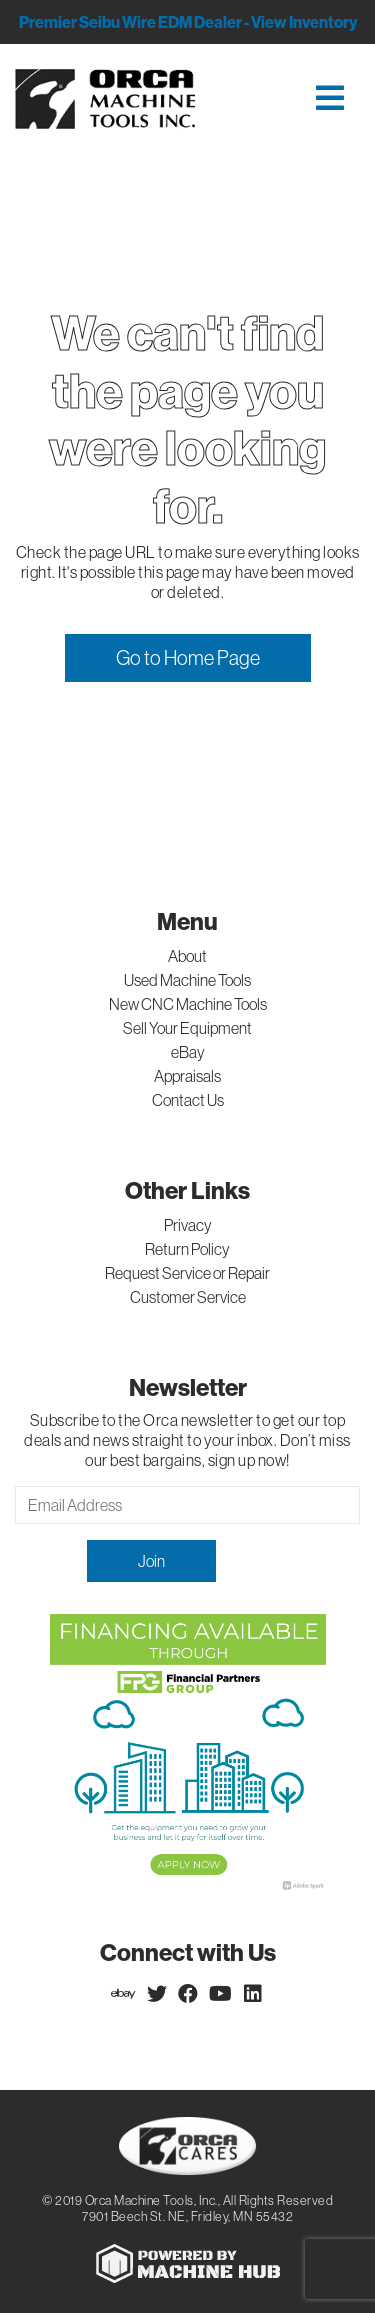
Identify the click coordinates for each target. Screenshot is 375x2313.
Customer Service (188, 1297)
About (187, 956)
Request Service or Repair (187, 1273)
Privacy (188, 1225)
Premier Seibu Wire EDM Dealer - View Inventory (188, 22)
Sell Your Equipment (187, 1028)
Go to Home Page (188, 657)
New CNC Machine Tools (188, 1004)
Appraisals (187, 1076)
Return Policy (187, 1249)
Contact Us (188, 1100)
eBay (188, 1052)
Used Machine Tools (187, 980)
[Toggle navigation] (292, 99)
